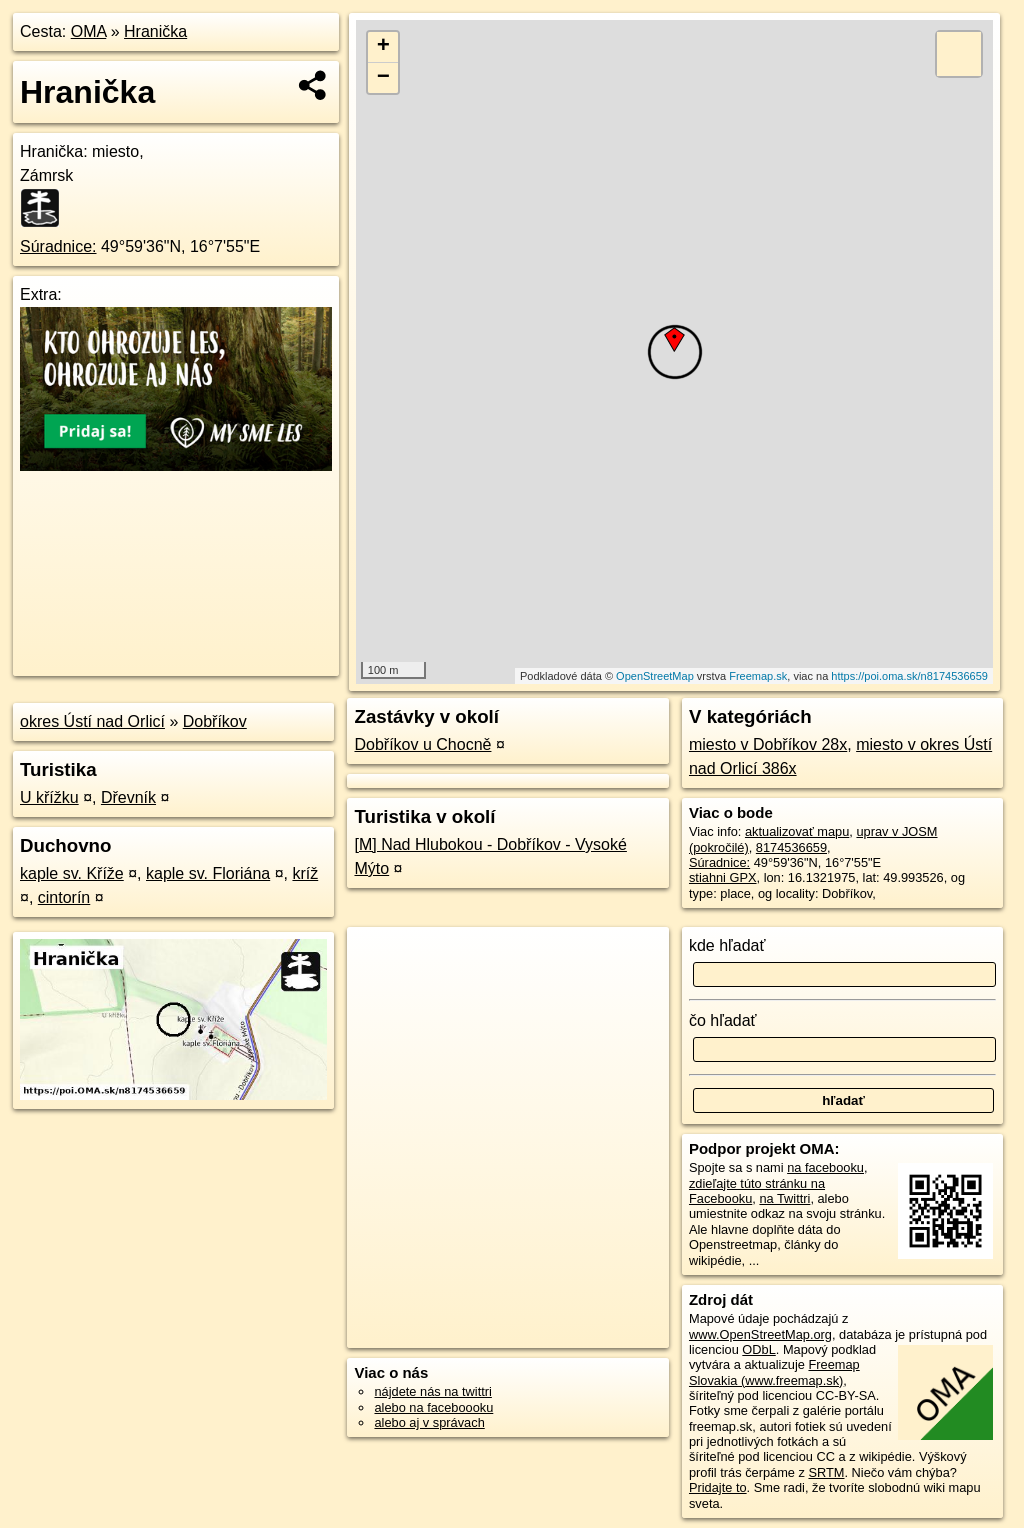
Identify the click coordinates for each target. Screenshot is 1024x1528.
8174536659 (791, 847)
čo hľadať (723, 1020)
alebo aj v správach (429, 1422)
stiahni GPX (723, 877)
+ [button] (383, 47)
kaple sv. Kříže (72, 873)
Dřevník (128, 797)
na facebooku (825, 1167)
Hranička (155, 31)
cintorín (64, 897)
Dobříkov (215, 721)
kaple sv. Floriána (208, 873)
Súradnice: (58, 246)
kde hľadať (727, 945)
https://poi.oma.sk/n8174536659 (909, 676)
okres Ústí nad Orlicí (92, 721)
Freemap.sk (758, 676)
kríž (305, 873)
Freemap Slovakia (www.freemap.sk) (774, 1372)
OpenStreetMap (655, 676)
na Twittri (784, 1198)
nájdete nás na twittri (432, 1391)
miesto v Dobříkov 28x (768, 744)
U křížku (49, 797)
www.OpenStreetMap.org (760, 1334)
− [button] (383, 78)
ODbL (758, 1349)
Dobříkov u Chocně (422, 744)
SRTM (826, 1472)
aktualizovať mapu (797, 831)
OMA (89, 31)
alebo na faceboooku (433, 1407)
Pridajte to (718, 1487)
